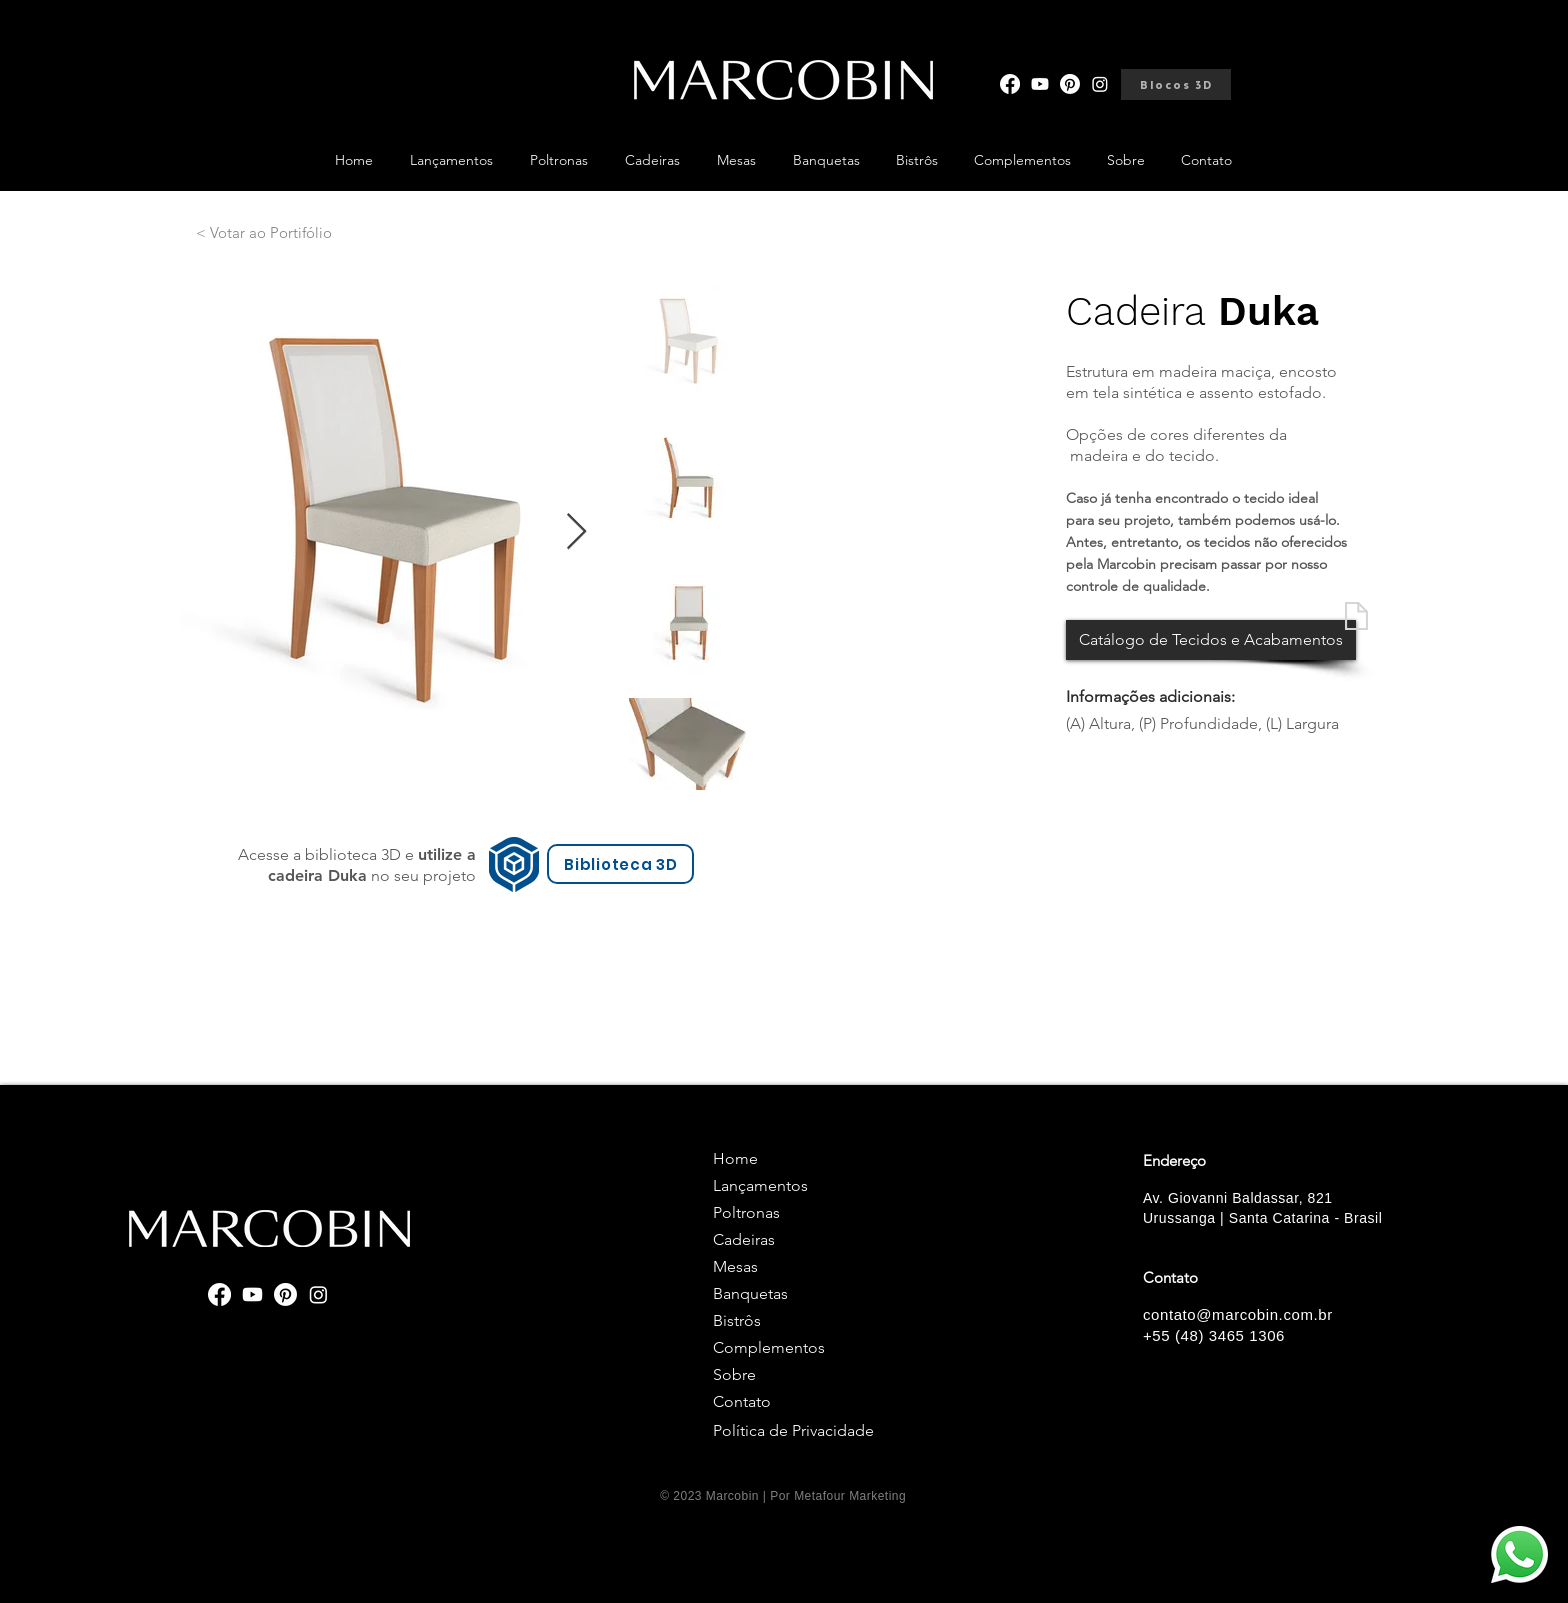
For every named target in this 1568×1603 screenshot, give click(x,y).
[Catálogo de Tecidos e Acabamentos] (1211, 640)
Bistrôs (737, 1320)
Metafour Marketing (850, 1496)
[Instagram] (1100, 84)
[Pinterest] (1070, 84)
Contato (742, 1401)
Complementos (769, 1347)
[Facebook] (1010, 84)
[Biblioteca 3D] (620, 864)
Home (735, 1158)
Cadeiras (744, 1239)
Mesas (735, 1266)
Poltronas (746, 1212)
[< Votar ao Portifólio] (264, 232)
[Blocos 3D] (1176, 84)
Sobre (734, 1374)
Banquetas (750, 1293)
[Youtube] (1040, 84)
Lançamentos (760, 1185)
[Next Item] (576, 532)
